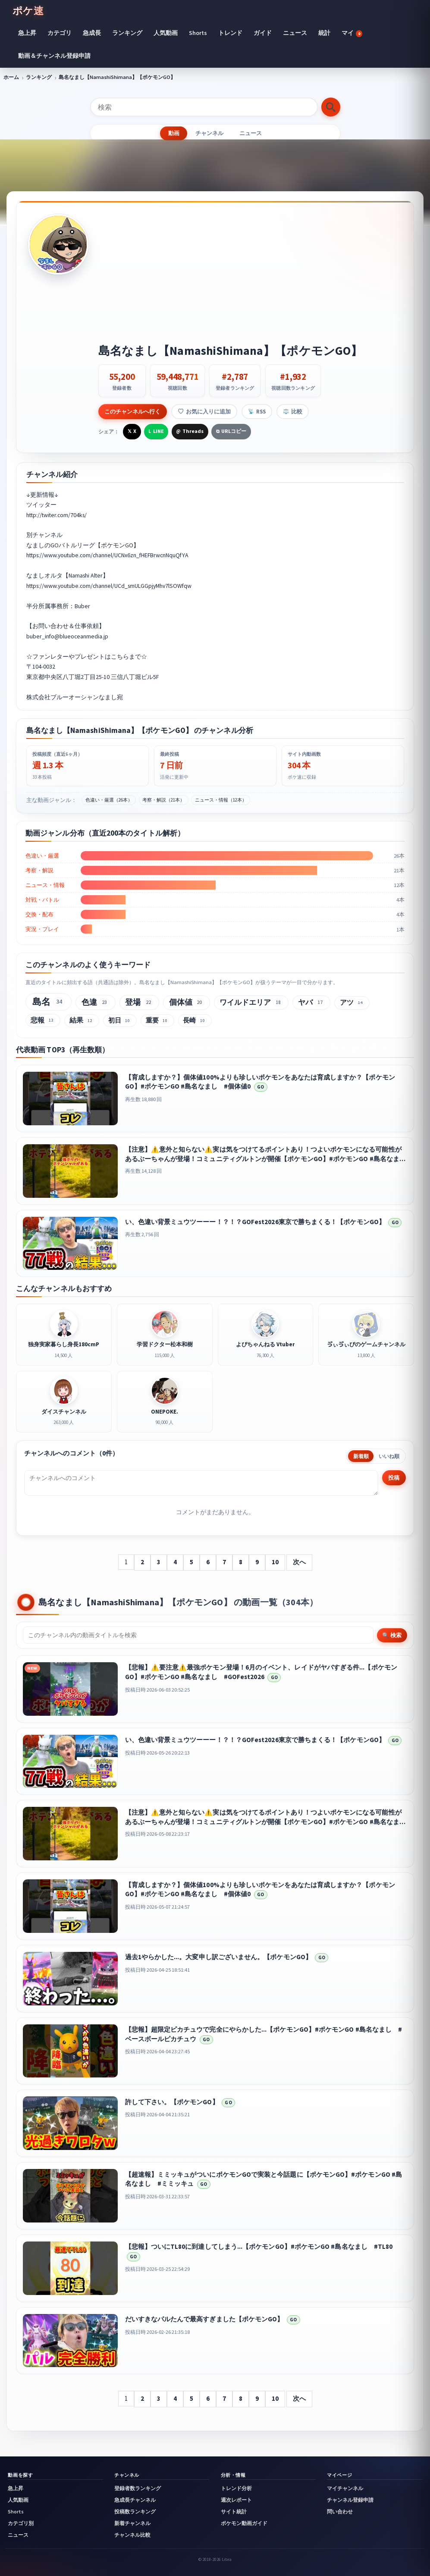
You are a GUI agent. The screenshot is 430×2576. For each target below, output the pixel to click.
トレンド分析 (236, 2488)
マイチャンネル (345, 2488)
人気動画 (166, 33)
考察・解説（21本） (163, 800)
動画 (173, 133)
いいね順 (389, 1456)
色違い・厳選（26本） (108, 800)
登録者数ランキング (137, 2488)
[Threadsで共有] (190, 431)
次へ (299, 1562)
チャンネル (209, 133)
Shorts (198, 33)
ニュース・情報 (45, 885)
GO (260, 1087)
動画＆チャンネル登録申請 (54, 56)
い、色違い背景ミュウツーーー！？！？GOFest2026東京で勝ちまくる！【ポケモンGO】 (255, 1222)
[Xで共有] (132, 431)
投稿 (393, 1477)
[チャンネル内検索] (198, 1635)
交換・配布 (39, 914)
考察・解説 (39, 870)
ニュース (295, 33)
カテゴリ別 (21, 2523)
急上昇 (27, 33)
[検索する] (330, 107)
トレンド (230, 33)
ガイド (263, 33)
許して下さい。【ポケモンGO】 (172, 2102)
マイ (352, 33)
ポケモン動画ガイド (244, 2523)
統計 (324, 33)
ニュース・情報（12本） (221, 800)
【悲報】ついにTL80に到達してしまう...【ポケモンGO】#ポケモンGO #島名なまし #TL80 (259, 2246)
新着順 (361, 1456)
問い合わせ (340, 2512)
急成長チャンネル (135, 2500)
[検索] (204, 107)
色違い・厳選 (42, 855)
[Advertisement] (250, 278)
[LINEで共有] (156, 431)
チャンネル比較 (132, 2535)
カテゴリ (59, 33)
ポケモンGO (117, 545)
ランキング (127, 33)
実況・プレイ (42, 929)
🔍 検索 (392, 1635)
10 (275, 1562)
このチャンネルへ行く (132, 411)
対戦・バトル (42, 899)
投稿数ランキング (135, 2512)
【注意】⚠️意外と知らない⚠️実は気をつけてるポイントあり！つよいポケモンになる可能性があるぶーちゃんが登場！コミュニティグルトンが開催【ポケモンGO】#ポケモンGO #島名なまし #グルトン (269, 1158)
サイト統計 (234, 2512)
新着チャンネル (132, 2523)
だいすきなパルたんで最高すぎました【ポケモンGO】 (204, 2319)
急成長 (92, 33)
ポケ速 (28, 11)
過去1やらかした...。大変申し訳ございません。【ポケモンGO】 (218, 1957)
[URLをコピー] (231, 431)
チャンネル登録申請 (350, 2500)
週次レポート (236, 2500)
